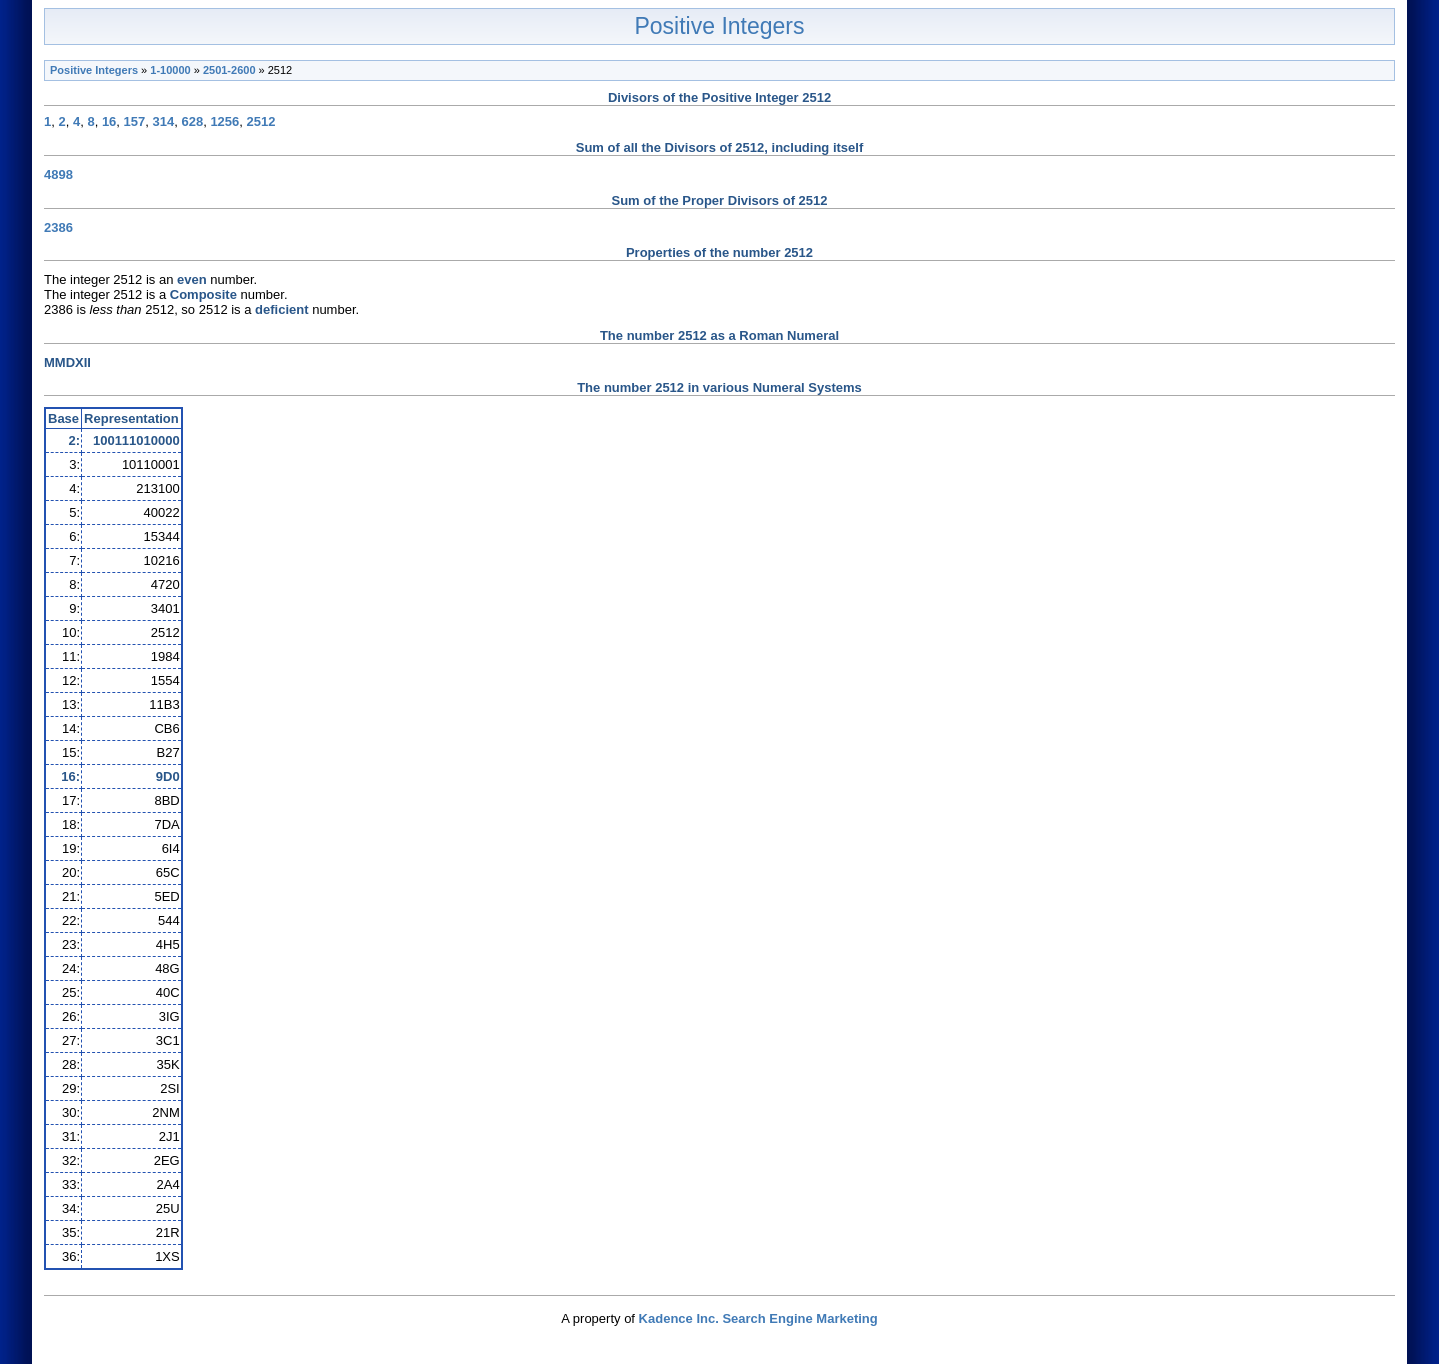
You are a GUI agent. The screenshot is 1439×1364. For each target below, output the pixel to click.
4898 (58, 174)
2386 (58, 227)
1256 (224, 121)
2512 (261, 121)
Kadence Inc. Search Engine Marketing (758, 1318)
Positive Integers (719, 26)
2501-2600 (229, 70)
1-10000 (170, 70)
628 (192, 121)
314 (164, 121)
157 (135, 121)
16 (109, 121)
